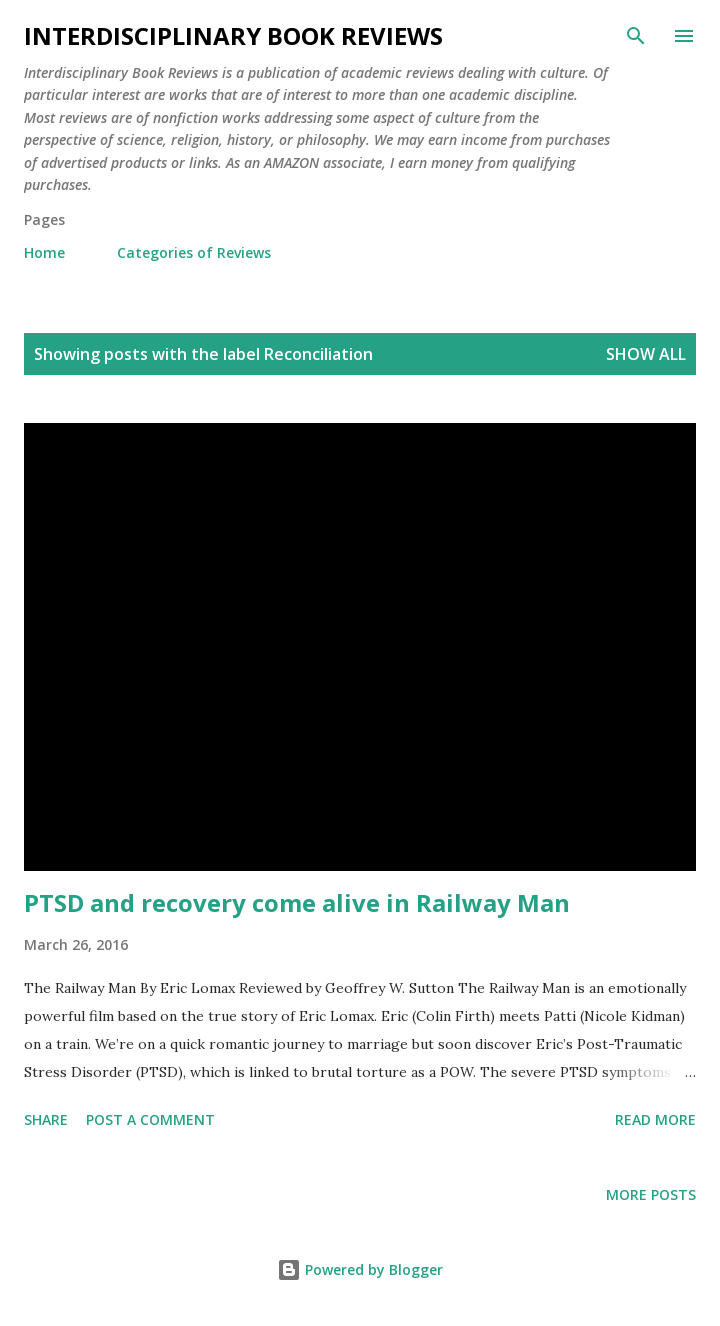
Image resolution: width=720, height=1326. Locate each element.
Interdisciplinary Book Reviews (233, 35)
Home (44, 252)
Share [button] (46, 1119)
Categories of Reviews (194, 252)
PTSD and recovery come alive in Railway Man (297, 902)
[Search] (636, 36)
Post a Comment (150, 1119)
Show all (646, 354)
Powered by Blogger (360, 1269)
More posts (651, 1194)
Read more (655, 1119)
